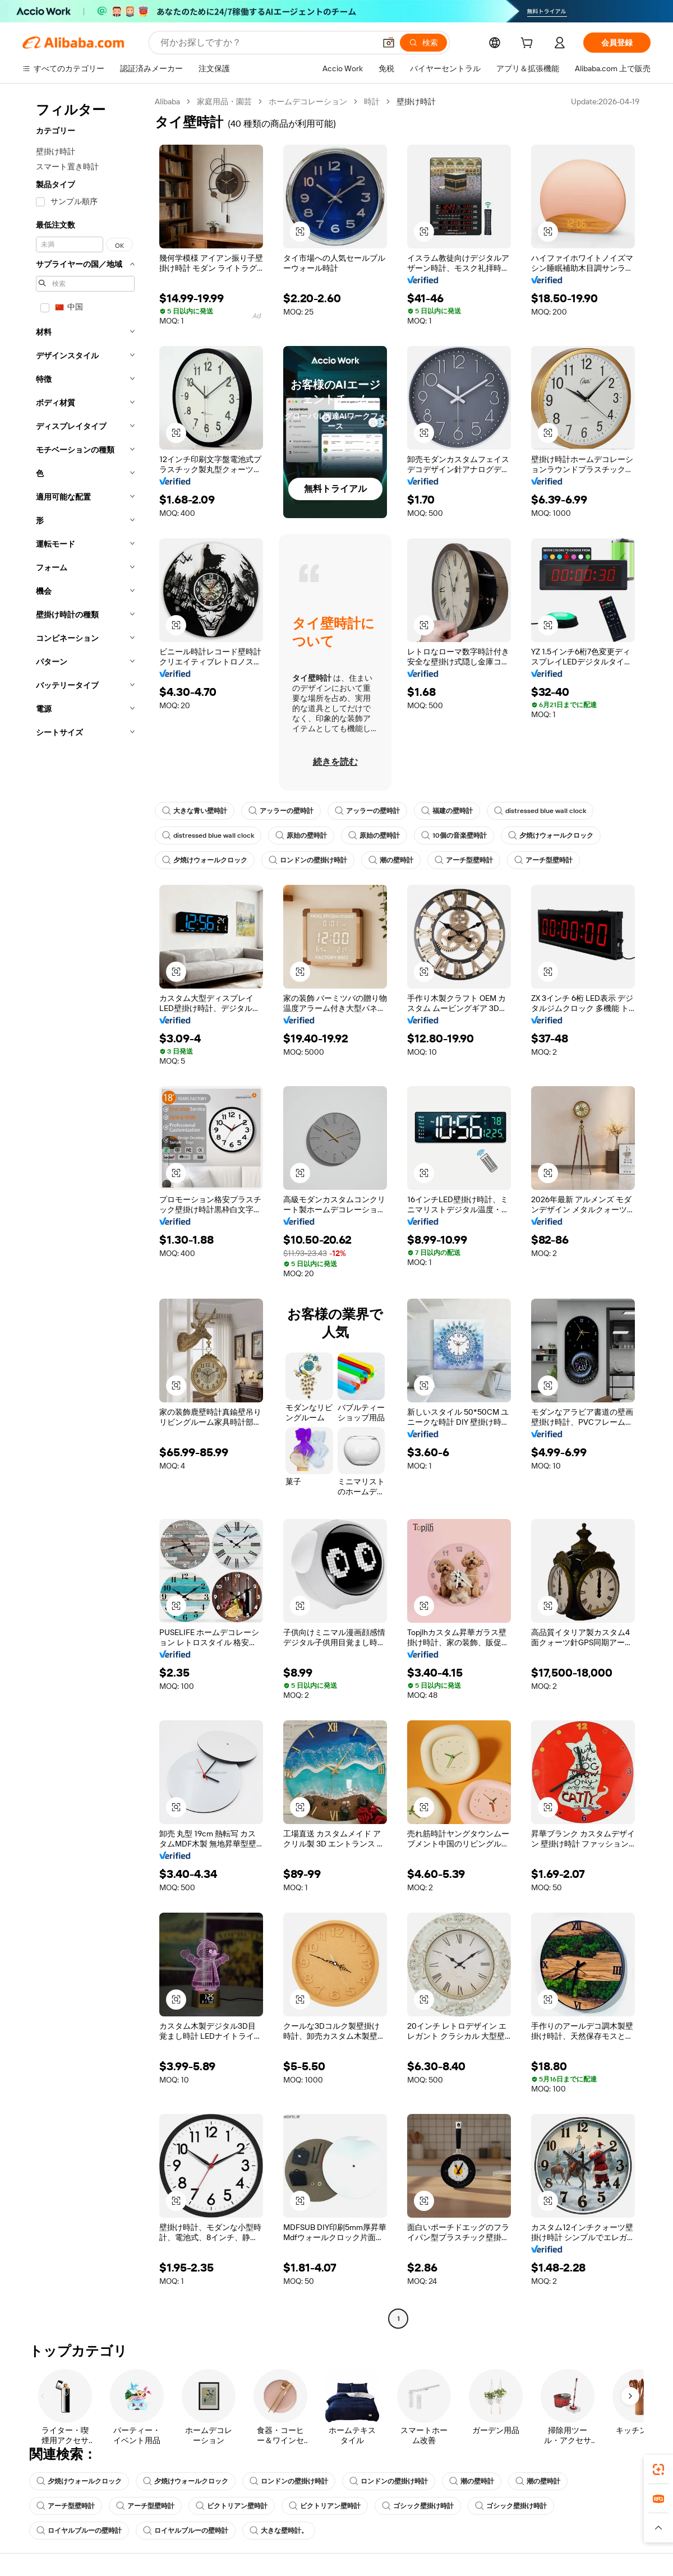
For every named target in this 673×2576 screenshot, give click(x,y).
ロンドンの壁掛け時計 (308, 860)
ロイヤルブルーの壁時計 (79, 2530)
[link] (658, 2469)
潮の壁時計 (390, 860)
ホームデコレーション (308, 101)
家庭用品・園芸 (224, 101)
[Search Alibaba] (266, 42)
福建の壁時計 (447, 810)
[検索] (423, 43)
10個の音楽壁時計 (454, 835)
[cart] (528, 44)
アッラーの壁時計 (281, 810)
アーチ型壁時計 (464, 860)
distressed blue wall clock (540, 810)
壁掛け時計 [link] (416, 101)
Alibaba (167, 101)
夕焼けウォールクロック (550, 835)
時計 (372, 101)
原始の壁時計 (301, 835)
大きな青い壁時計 (194, 810)
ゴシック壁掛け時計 (418, 2505)
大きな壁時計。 (279, 2530)
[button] (388, 42)
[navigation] (85, 1211)
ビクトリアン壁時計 (232, 2505)
